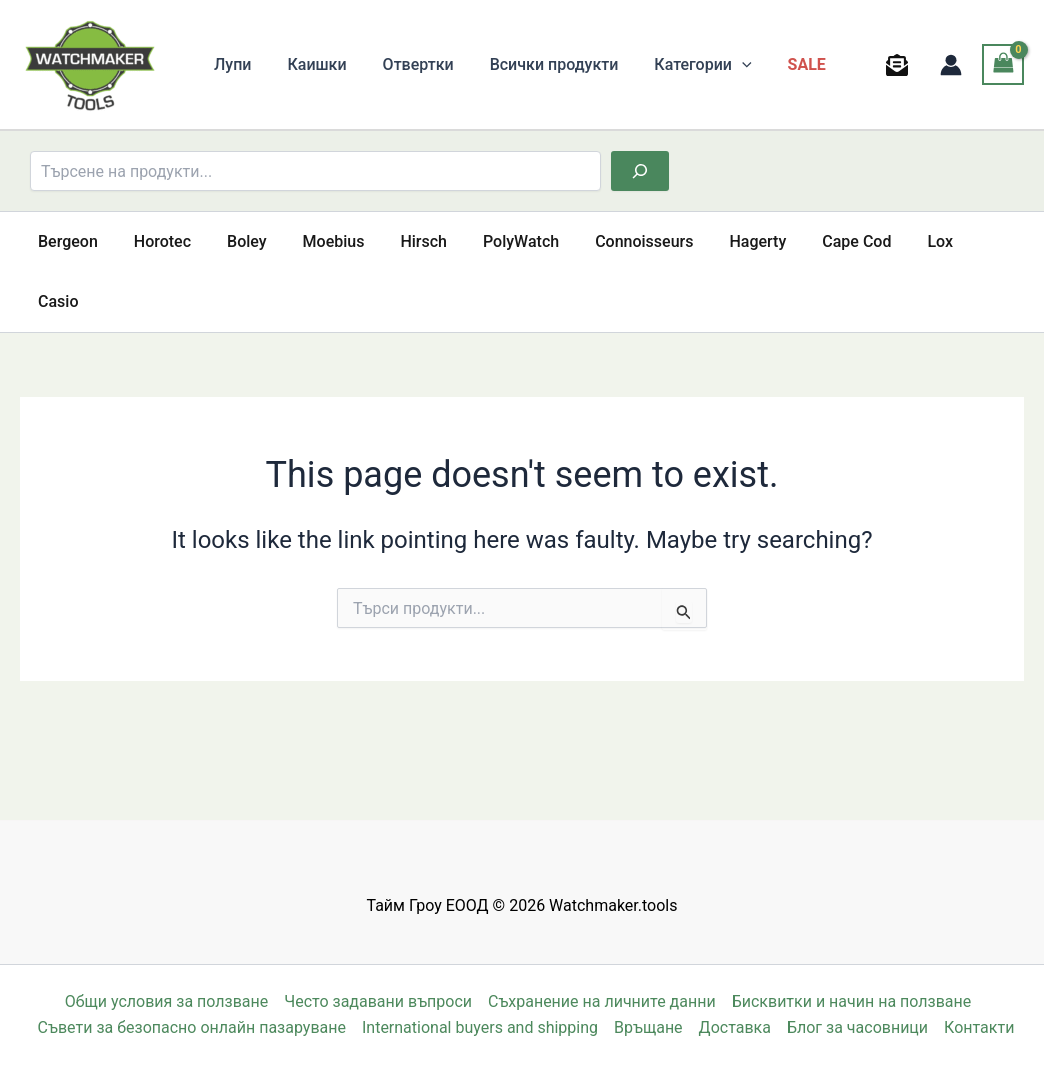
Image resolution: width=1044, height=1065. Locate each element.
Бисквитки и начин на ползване (852, 1001)
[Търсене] (640, 171)
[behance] (900, 65)
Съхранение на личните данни (602, 1001)
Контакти (979, 1027)
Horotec (156, 241)
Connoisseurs (618, 241)
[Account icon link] (951, 65)
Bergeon (66, 241)
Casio (967, 241)
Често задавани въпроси (378, 1001)
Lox (902, 241)
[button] (724, 65)
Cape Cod (822, 241)
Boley (237, 241)
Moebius (320, 241)
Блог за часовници (857, 1027)
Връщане (648, 1027)
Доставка (735, 1027)
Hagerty (727, 241)
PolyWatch (499, 241)
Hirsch (405, 241)
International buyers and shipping (480, 1027)
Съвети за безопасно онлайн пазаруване (192, 1027)
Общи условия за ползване (167, 1001)
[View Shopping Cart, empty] (1003, 64)
